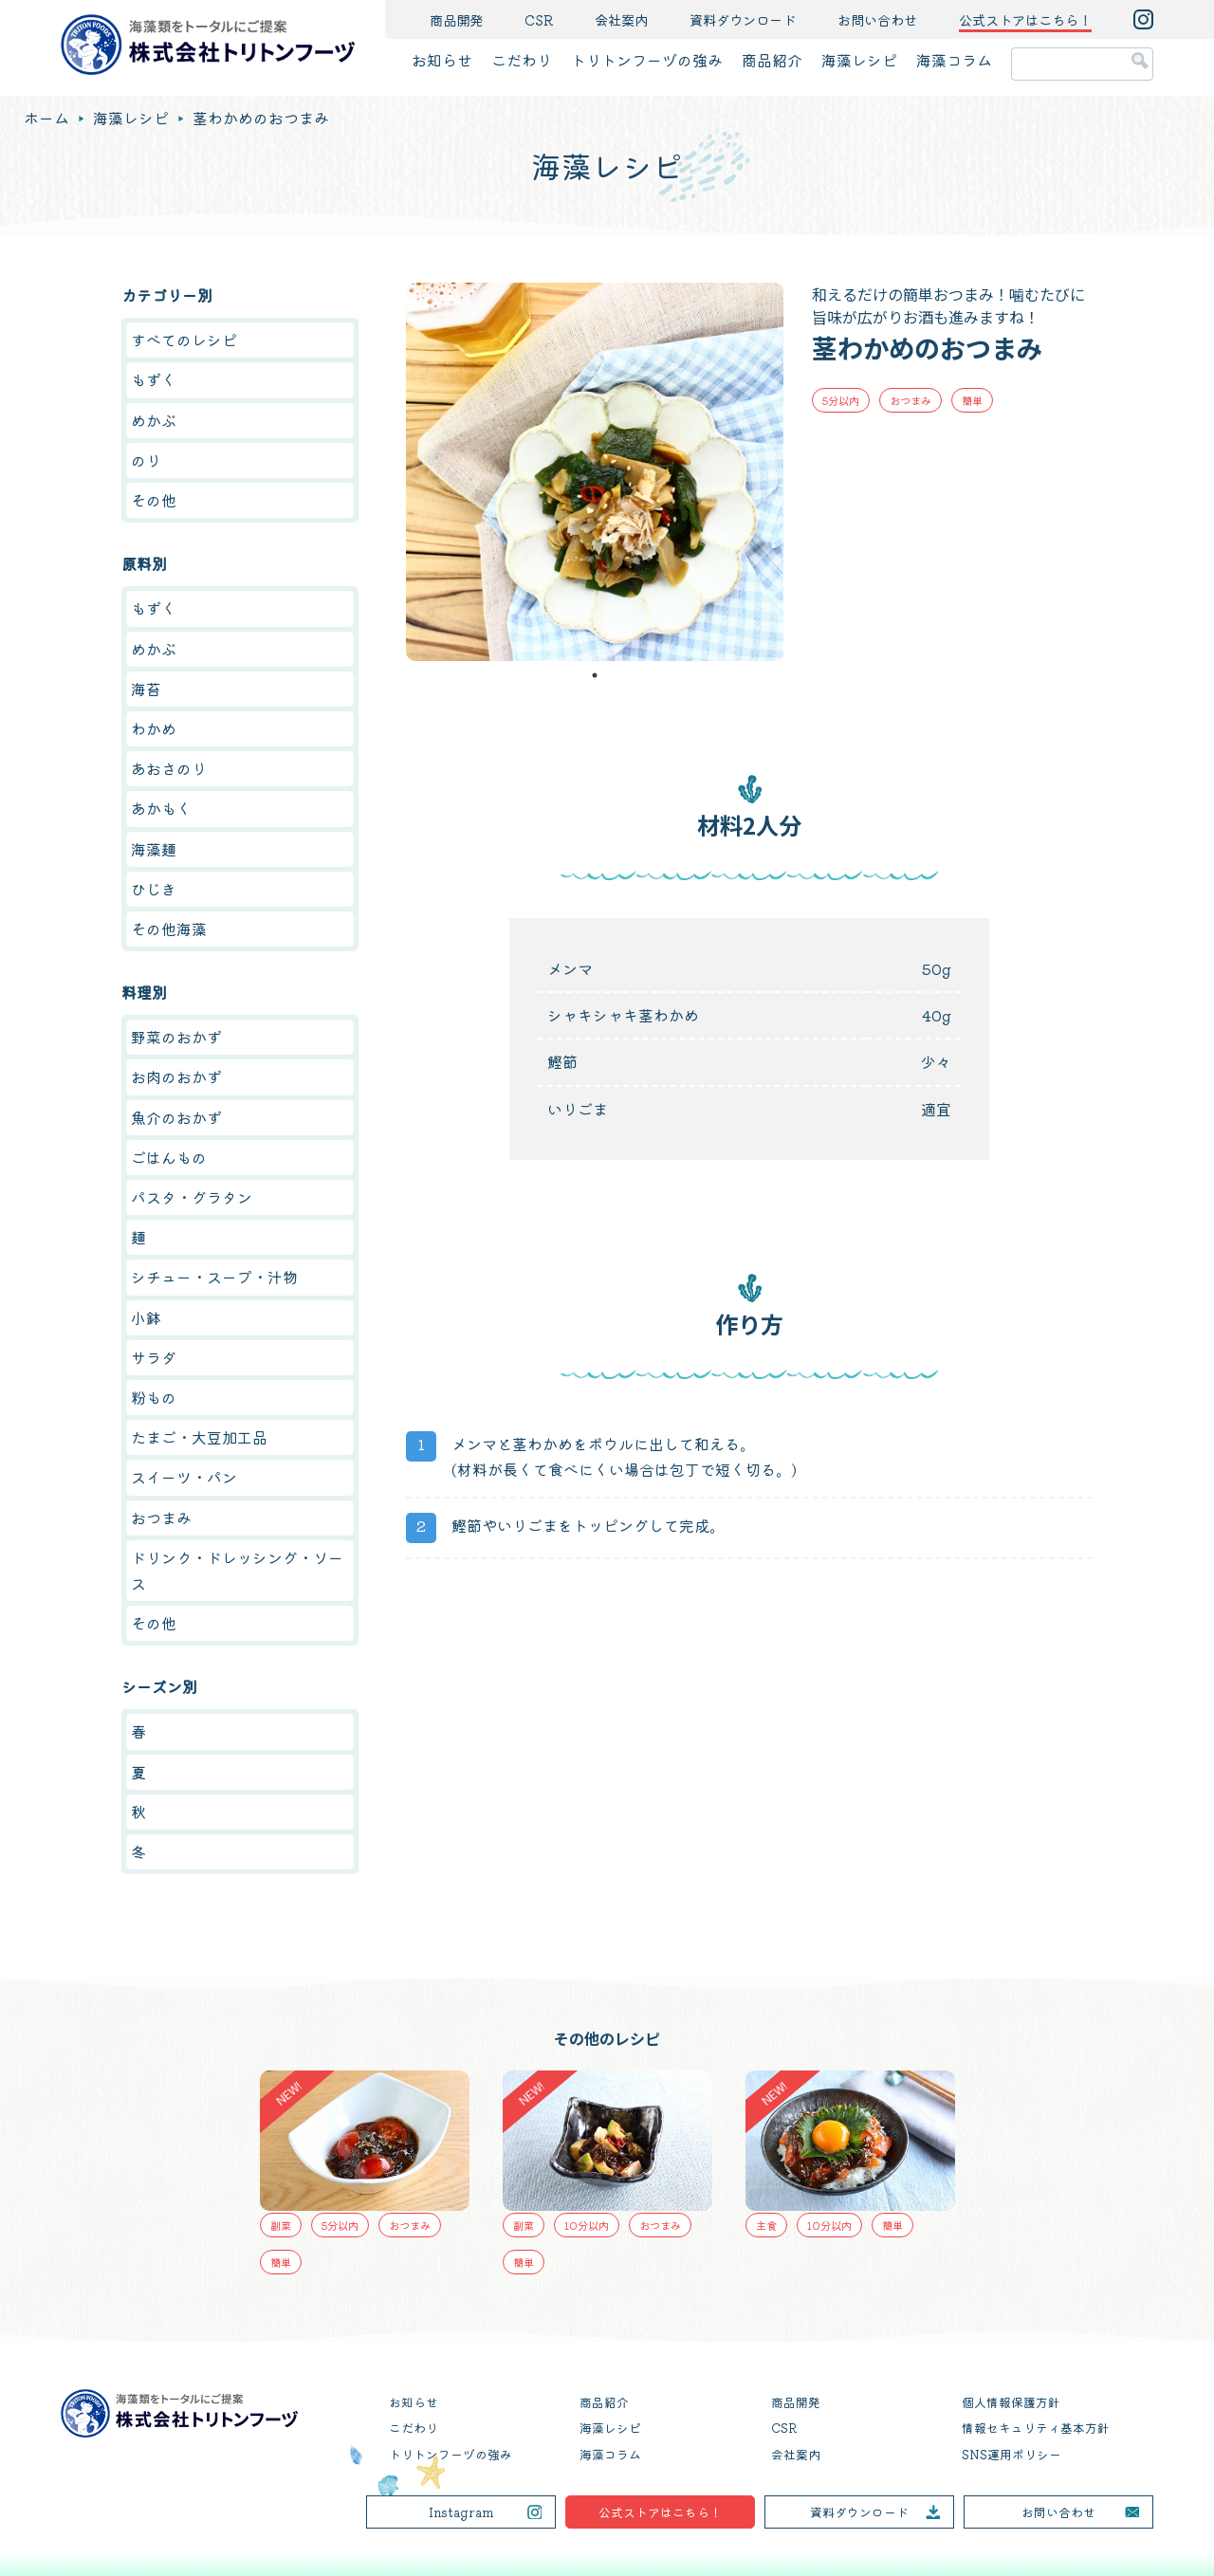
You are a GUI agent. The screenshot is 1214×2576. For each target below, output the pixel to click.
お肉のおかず (176, 1076)
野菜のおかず (176, 1036)
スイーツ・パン (184, 1476)
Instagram (461, 2512)
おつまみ (910, 400)
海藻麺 (153, 848)
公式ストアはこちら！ (660, 2512)
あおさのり (169, 768)
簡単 (972, 400)
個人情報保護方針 (1011, 2402)
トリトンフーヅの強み (647, 59)
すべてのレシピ (184, 339)
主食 (766, 2225)
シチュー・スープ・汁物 (214, 1276)
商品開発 (456, 19)
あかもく (161, 808)
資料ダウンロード (743, 19)
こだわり (521, 59)
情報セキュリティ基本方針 (1036, 2428)
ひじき (153, 888)
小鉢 (146, 1317)
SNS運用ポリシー (1011, 2454)
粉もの (153, 1397)
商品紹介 (772, 59)
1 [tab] (594, 675)
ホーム (46, 117)
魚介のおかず (176, 1117)
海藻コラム (954, 59)
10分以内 (586, 2225)
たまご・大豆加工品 (199, 1437)
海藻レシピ (859, 59)
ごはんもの (169, 1157)
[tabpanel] (595, 472)
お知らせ (442, 59)
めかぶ (153, 420)
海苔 (146, 688)
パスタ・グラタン (191, 1197)
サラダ (153, 1357)
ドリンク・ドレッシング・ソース (237, 1570)
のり (146, 460)
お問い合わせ (877, 19)
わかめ (153, 728)
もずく (153, 379)
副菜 (280, 2225)
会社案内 (621, 19)
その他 (153, 499)
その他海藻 (169, 928)
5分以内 (840, 400)
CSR (538, 19)
